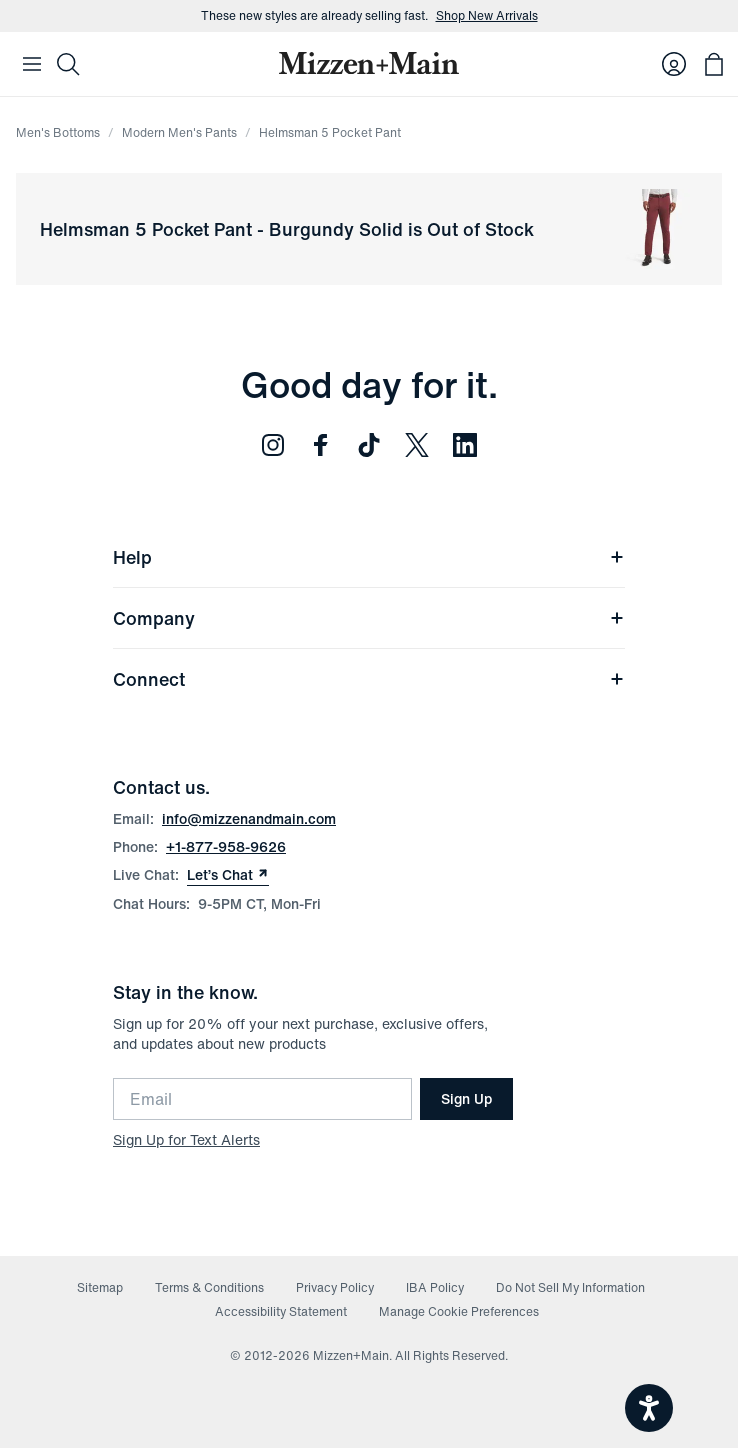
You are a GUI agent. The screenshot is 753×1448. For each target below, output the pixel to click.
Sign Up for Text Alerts (186, 1139)
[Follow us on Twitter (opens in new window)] (417, 445)
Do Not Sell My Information (570, 1287)
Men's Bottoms (58, 132)
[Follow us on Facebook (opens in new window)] (321, 445)
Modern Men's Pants (179, 132)
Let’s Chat (228, 875)
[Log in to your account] (674, 64)
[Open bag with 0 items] (714, 64)
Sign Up (466, 1098)
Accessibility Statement (281, 1311)
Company (369, 618)
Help (369, 557)
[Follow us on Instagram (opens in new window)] (273, 445)
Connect (369, 679)
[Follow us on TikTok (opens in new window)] (369, 445)
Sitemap (100, 1287)
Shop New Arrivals (487, 16)
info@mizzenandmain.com (249, 818)
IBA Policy (435, 1287)
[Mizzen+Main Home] (369, 63)
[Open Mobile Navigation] (32, 64)
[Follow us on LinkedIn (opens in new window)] (465, 445)
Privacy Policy (335, 1287)
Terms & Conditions (209, 1287)
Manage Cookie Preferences (459, 1311)
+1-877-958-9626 (226, 846)
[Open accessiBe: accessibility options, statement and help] (649, 1408)
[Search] (68, 64)
